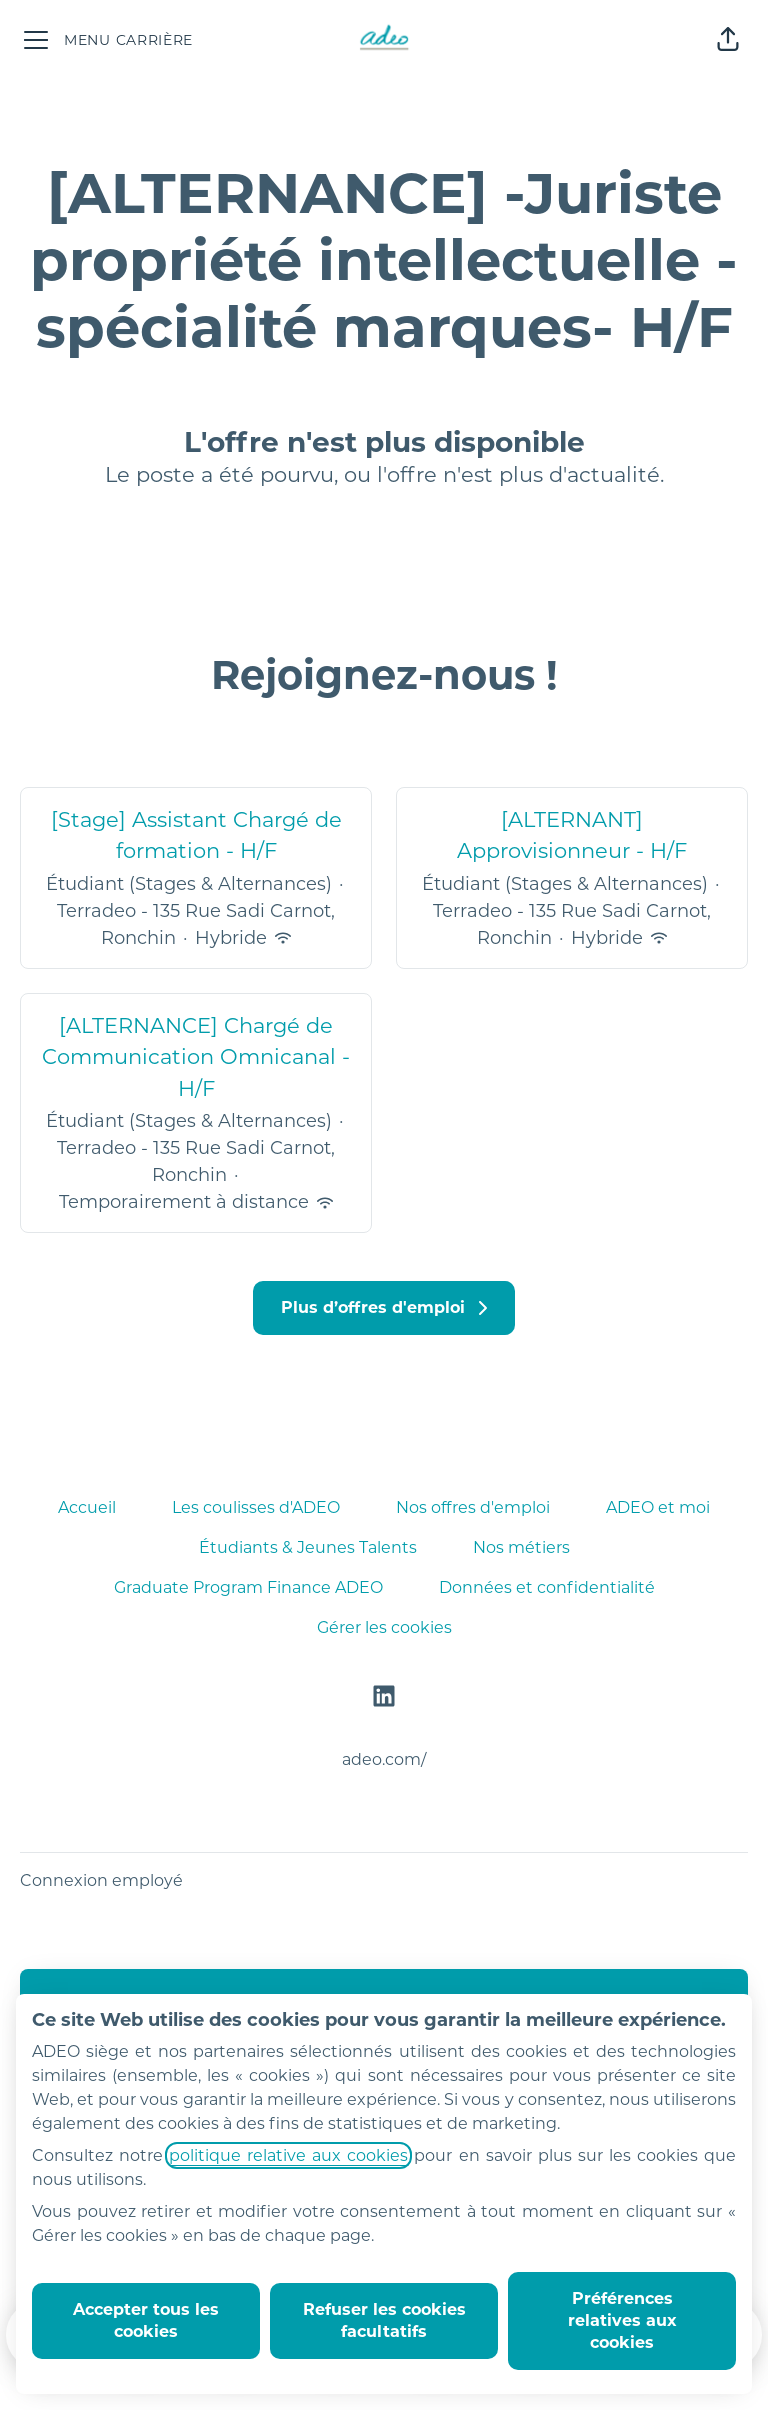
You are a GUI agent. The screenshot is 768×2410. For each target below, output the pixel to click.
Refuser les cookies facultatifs (384, 2320)
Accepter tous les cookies (146, 2320)
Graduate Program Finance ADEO (248, 1587)
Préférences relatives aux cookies (622, 2320)
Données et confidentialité (547, 1587)
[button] (728, 40)
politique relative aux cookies (288, 2155)
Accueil (87, 1507)
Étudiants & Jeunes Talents (308, 1547)
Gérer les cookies (384, 1627)
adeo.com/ (384, 1759)
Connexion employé (101, 1880)
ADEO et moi (658, 1507)
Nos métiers (521, 1547)
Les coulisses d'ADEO (256, 1507)
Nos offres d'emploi (473, 1507)
